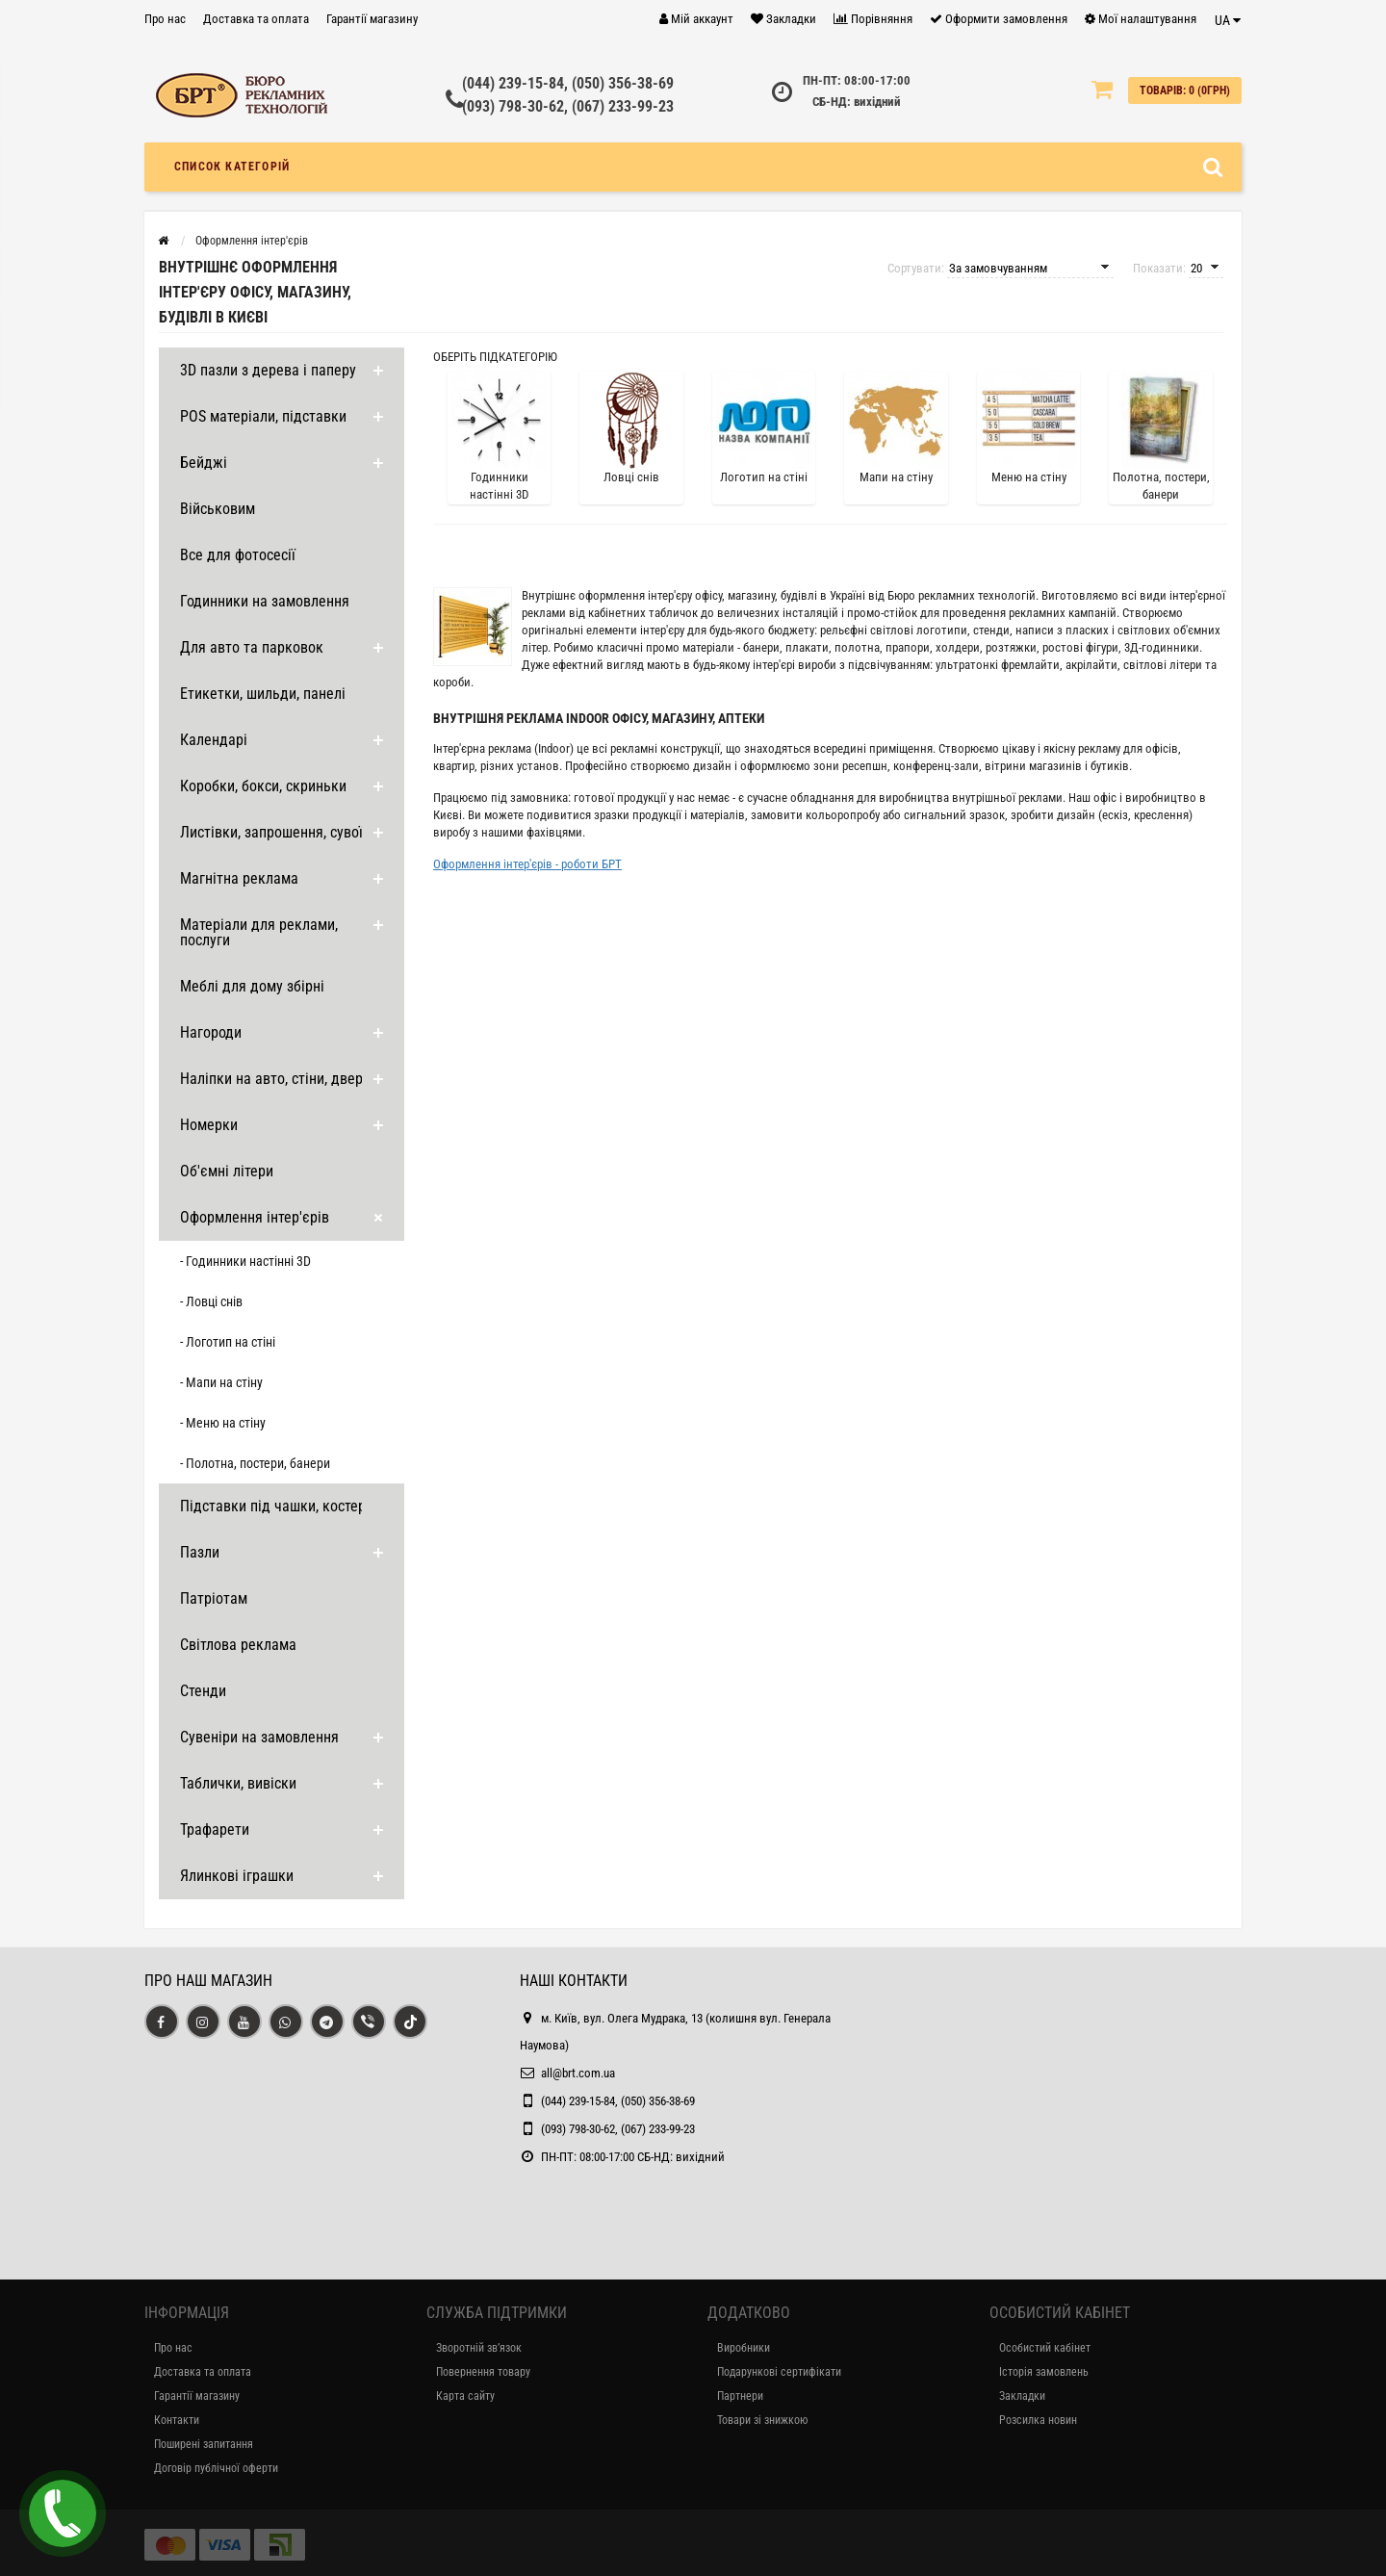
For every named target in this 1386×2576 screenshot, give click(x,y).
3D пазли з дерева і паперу (268, 370)
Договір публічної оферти (216, 2468)
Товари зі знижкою (762, 2420)
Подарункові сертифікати (779, 2372)
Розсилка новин (1038, 2420)
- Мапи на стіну (221, 1382)
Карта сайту (465, 2396)
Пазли (199, 1552)
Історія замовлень (1044, 2372)
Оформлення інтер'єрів (254, 1217)
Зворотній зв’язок (479, 2348)
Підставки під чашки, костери (276, 1506)
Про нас (165, 19)
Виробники (743, 2348)
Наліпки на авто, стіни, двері (273, 1078)
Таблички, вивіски (238, 1783)
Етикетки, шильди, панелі (263, 693)
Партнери (740, 2396)
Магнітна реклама (239, 878)
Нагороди (211, 1032)
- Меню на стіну (223, 1422)
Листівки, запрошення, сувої (271, 832)
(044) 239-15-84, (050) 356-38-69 (568, 83)
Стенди (203, 1691)
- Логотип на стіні (227, 1342)
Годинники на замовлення (264, 601)
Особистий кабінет (1045, 2348)
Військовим (217, 509)
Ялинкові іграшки (237, 1876)
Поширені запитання (203, 2444)
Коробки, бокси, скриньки (263, 786)
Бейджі (203, 462)
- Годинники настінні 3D (245, 1261)
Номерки (209, 1125)
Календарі (213, 740)
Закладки (1022, 2396)
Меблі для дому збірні (252, 986)
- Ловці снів (211, 1301)
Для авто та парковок (251, 647)
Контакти (176, 2420)
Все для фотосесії (237, 555)
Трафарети (214, 1829)
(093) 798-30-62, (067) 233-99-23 (568, 106)
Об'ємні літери (226, 1171)
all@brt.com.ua (578, 2073)
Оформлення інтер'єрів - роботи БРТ (527, 864)
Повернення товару (483, 2372)
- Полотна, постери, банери (255, 1463)
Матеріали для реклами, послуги (259, 932)
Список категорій (232, 166)
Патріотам (213, 1598)
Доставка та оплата (256, 19)
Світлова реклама (238, 1645)
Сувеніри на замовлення (259, 1737)
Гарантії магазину (372, 19)
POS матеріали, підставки (263, 416)
